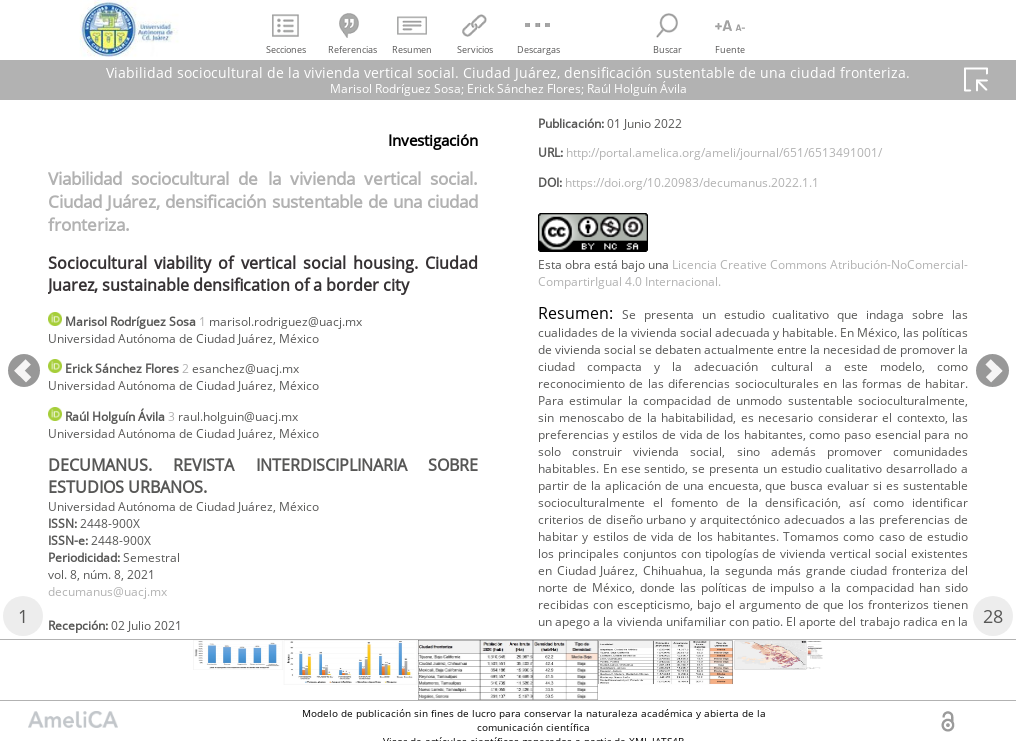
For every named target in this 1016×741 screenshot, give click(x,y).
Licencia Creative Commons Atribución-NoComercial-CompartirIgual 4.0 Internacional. (753, 324)
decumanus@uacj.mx (120, 616)
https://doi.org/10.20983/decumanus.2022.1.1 (723, 228)
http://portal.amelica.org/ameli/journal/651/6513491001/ (761, 195)
